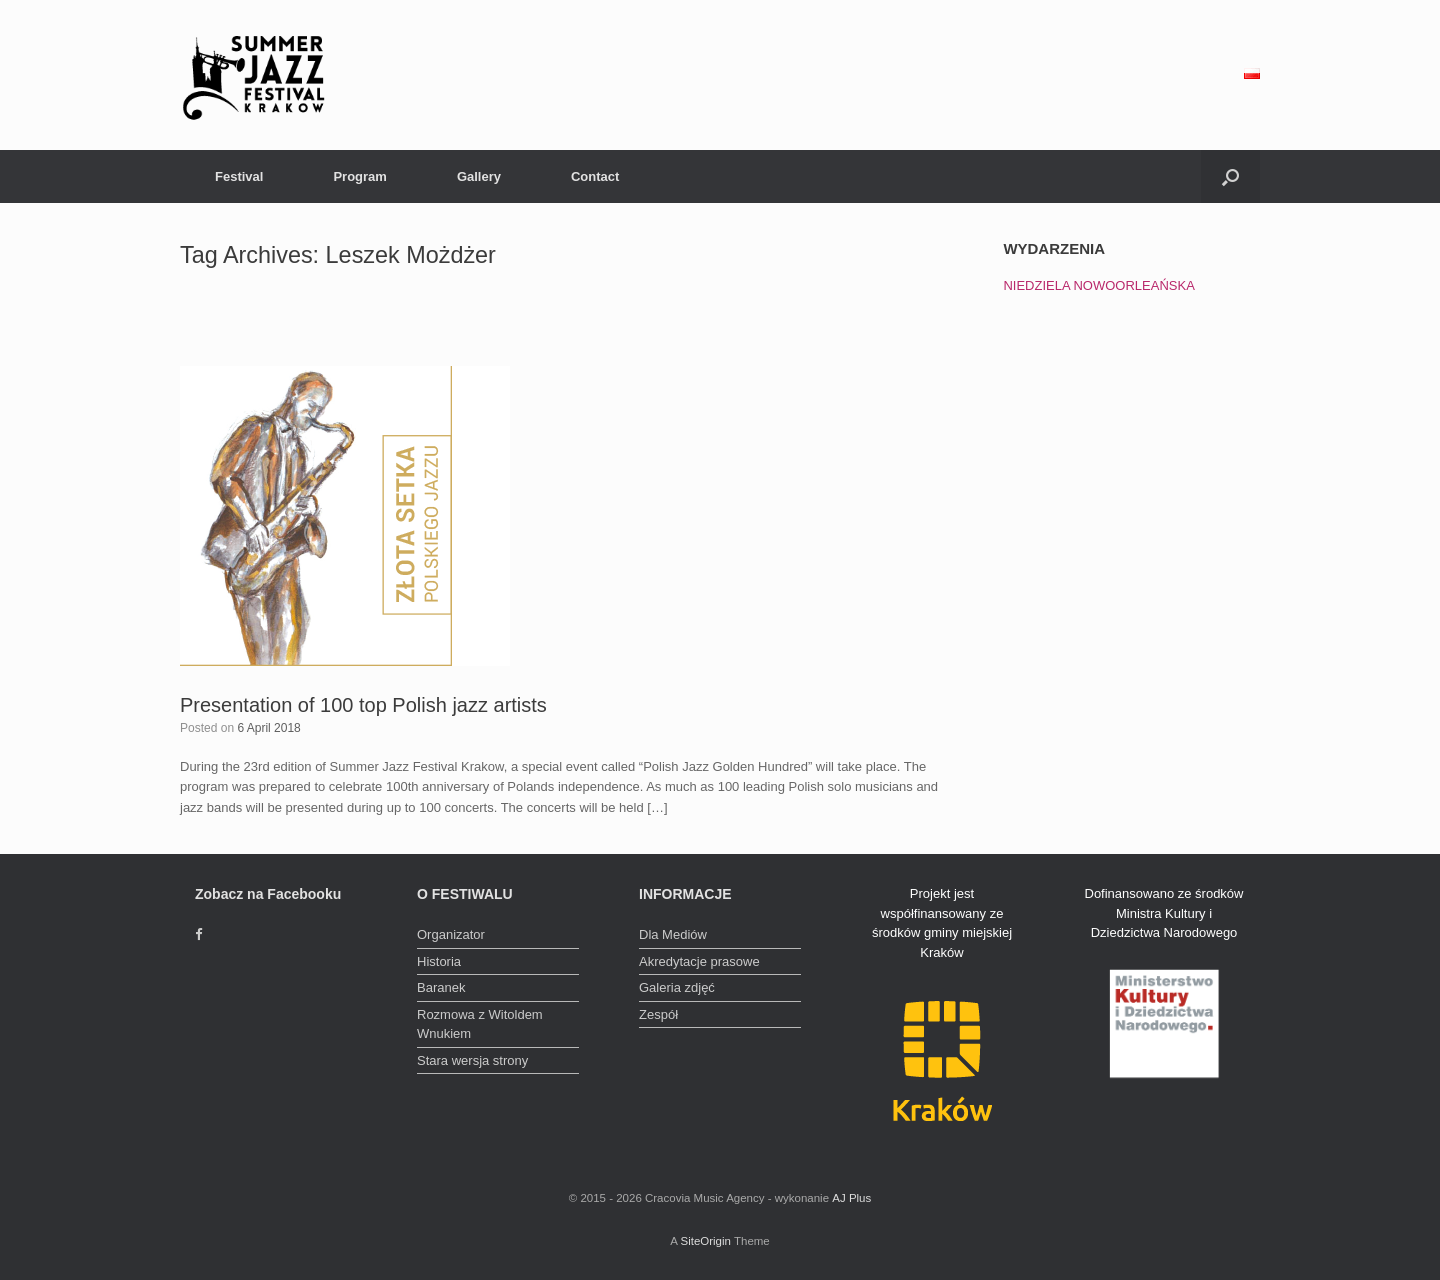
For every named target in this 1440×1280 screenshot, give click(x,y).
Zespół (658, 1014)
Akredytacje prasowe (699, 961)
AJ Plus (851, 1198)
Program (359, 176)
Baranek (441, 987)
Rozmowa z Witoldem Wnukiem (480, 1024)
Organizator (451, 934)
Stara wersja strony (472, 1060)
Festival (239, 176)
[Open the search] (1230, 176)
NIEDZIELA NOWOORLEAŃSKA (1098, 285)
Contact (595, 176)
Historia (439, 961)
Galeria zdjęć (677, 987)
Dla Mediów (673, 934)
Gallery (479, 176)
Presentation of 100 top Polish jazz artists (363, 705)
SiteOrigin (705, 1241)
